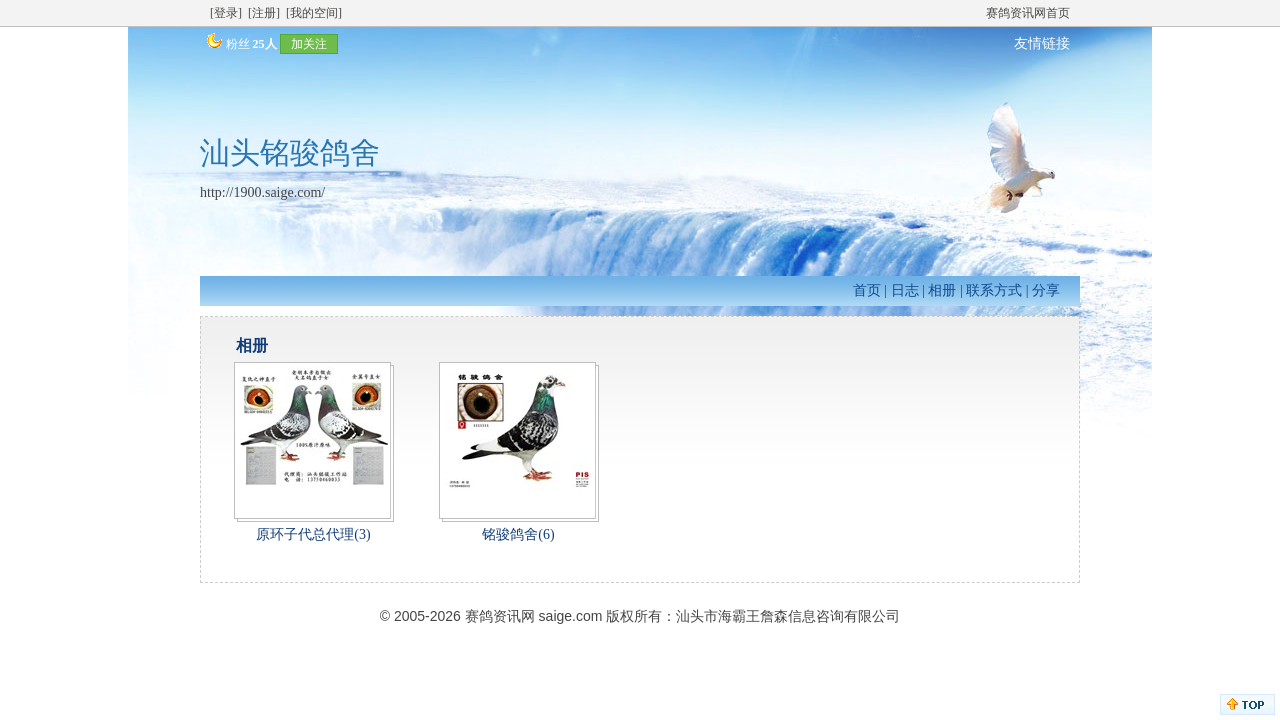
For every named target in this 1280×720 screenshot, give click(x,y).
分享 (1046, 290)
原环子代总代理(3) (313, 534)
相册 (942, 290)
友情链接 (1042, 43)
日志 (905, 290)
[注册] (264, 13)
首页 (867, 290)
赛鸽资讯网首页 (1028, 13)
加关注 (309, 44)
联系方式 (994, 290)
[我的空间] (314, 13)
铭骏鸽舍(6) (518, 534)
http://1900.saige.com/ (262, 192)
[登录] (226, 13)
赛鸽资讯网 (500, 616)
